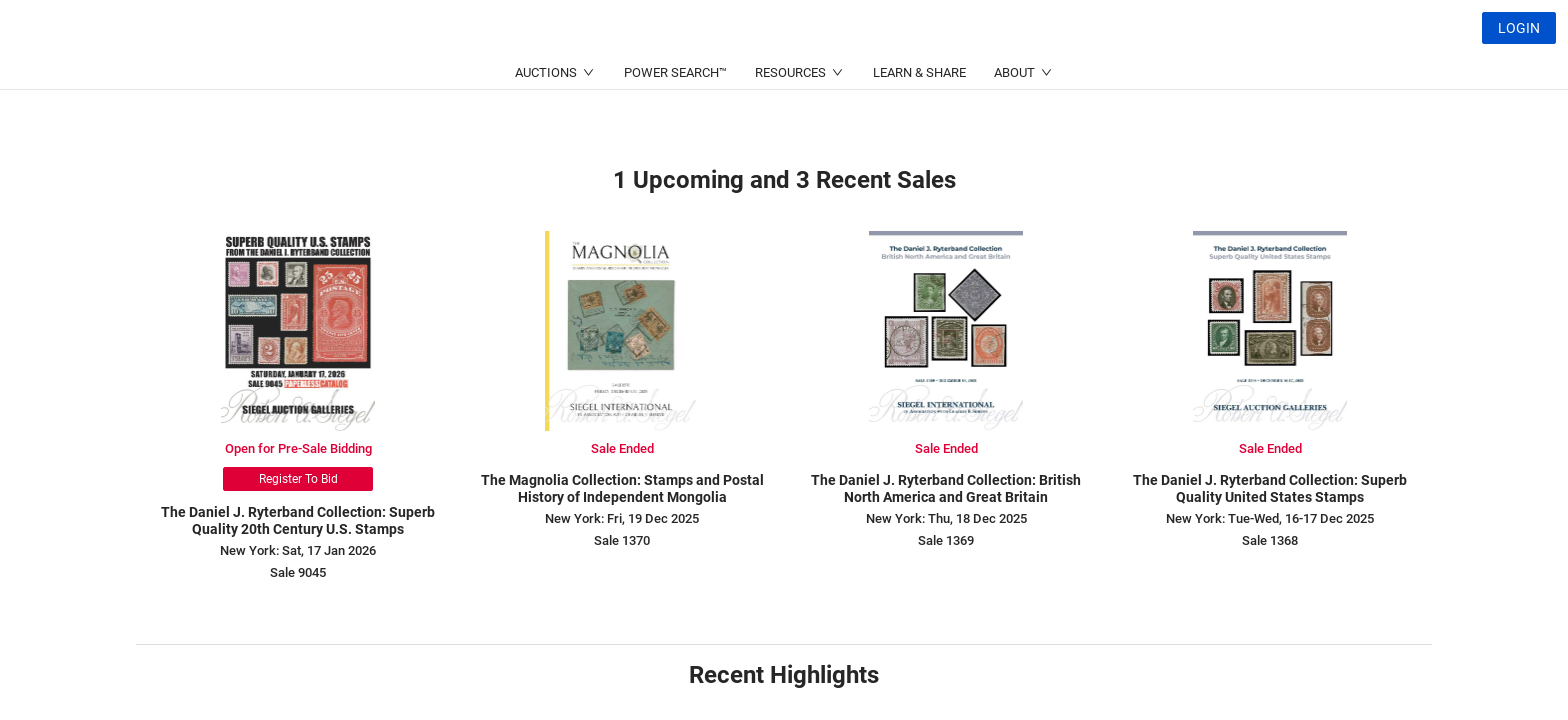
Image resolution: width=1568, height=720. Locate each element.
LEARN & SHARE (919, 120)
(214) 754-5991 (696, 75)
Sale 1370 (622, 540)
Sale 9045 (298, 572)
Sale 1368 (1270, 540)
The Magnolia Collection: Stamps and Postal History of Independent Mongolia (622, 488)
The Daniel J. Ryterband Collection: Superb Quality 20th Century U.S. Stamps (298, 520)
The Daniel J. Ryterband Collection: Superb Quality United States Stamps (1270, 488)
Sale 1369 (946, 540)
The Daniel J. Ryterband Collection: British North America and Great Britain (946, 488)
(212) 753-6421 (502, 75)
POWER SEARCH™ (675, 120)
